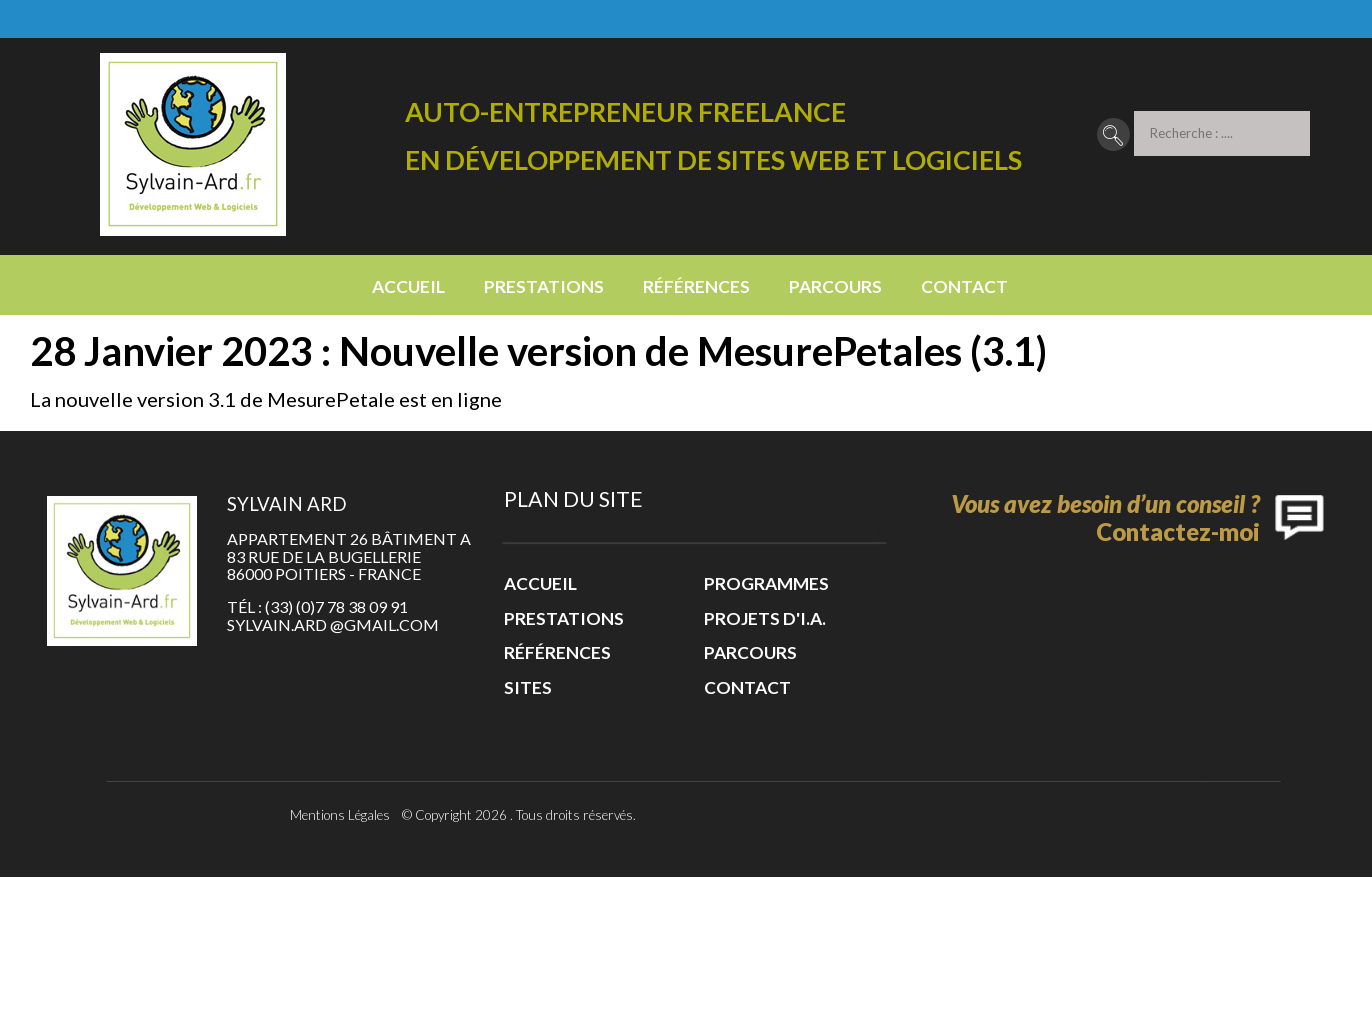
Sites (528, 687)
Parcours (835, 286)
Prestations (544, 286)
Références (696, 286)
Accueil (408, 286)
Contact (964, 286)
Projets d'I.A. (765, 618)
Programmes (766, 583)
